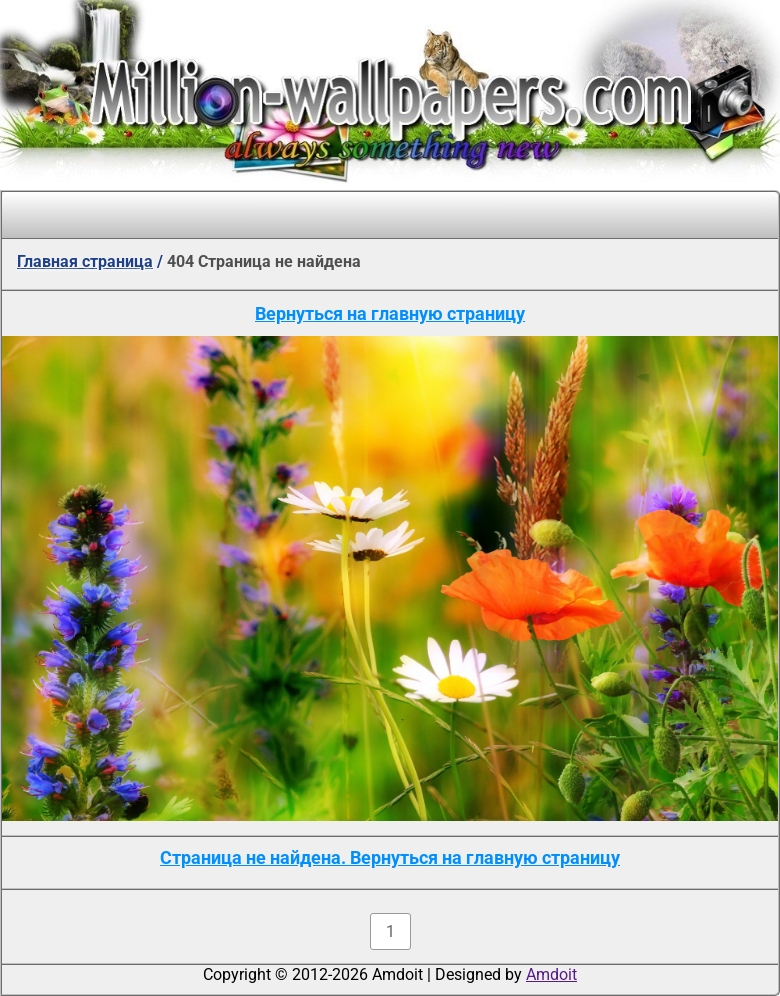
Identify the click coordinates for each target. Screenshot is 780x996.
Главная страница (85, 261)
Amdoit (551, 974)
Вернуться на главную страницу (390, 313)
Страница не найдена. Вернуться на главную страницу (390, 857)
